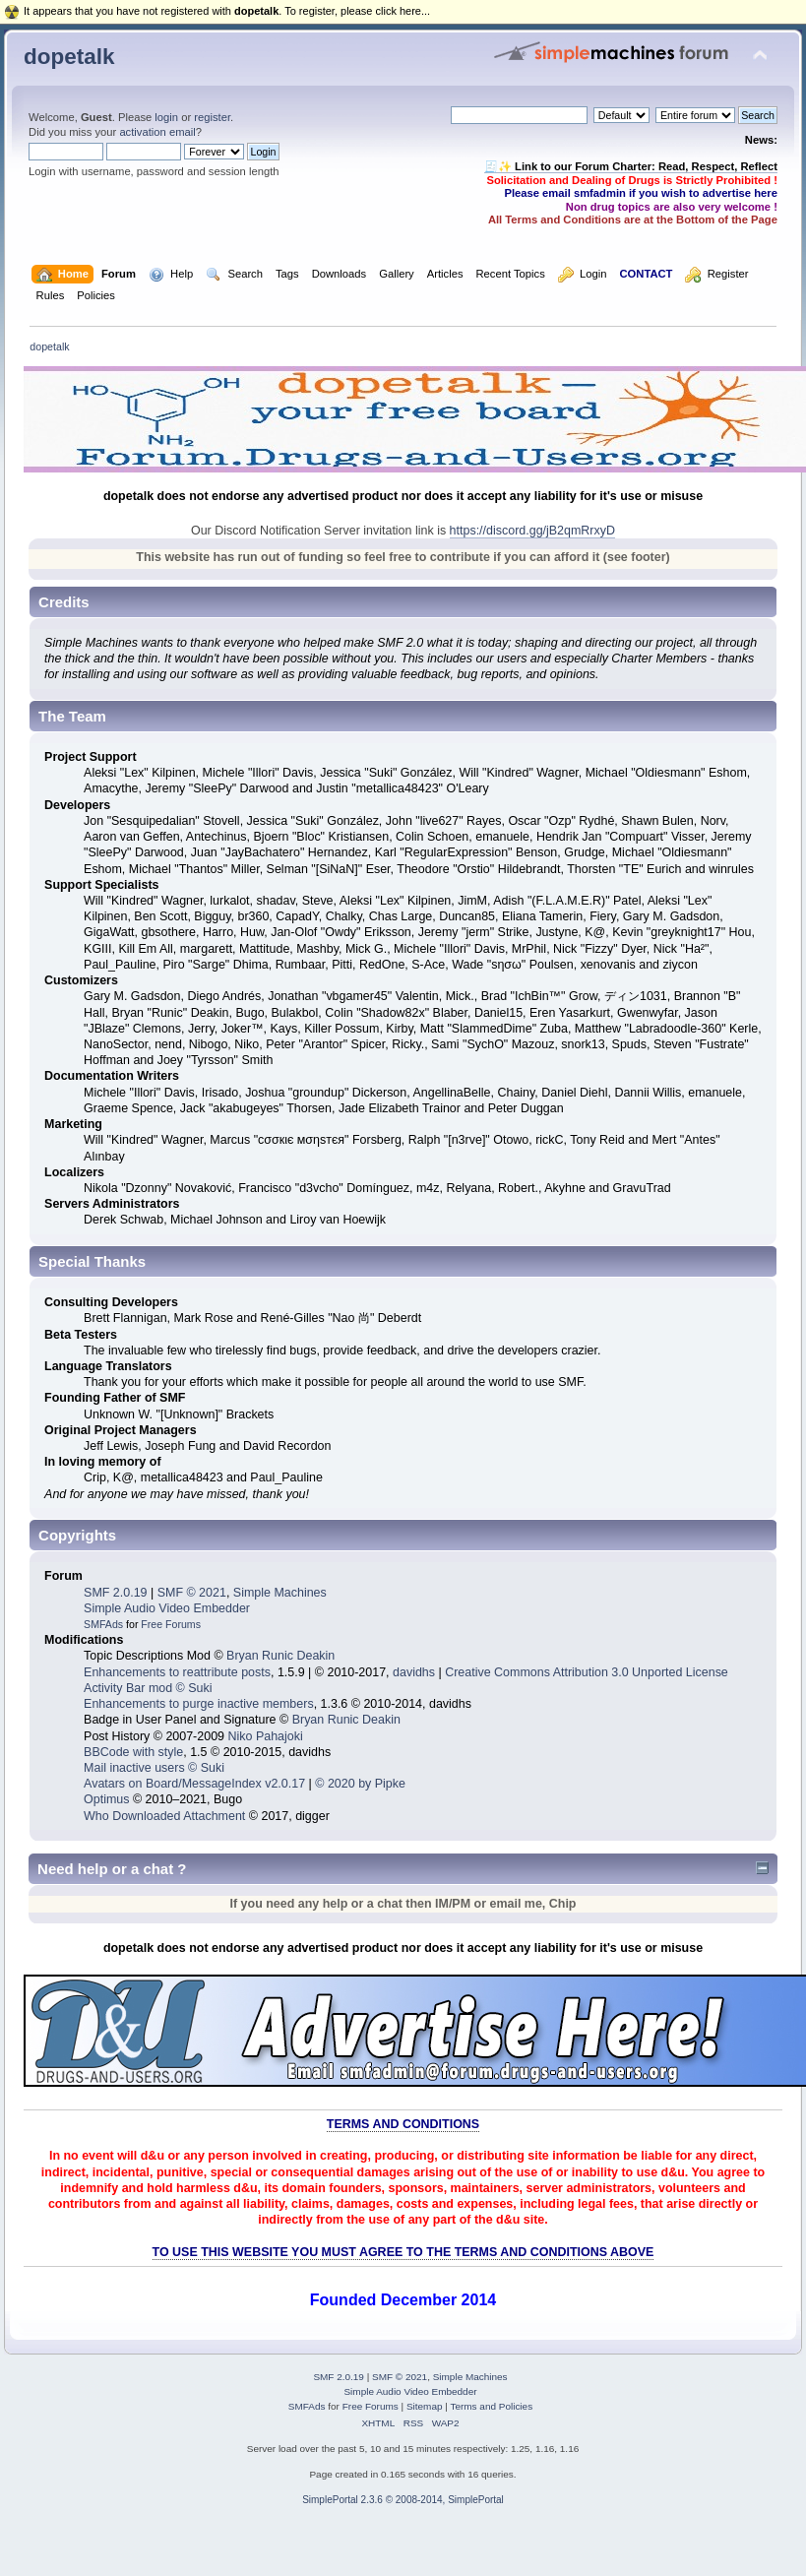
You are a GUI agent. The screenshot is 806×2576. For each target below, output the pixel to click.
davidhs (414, 1672)
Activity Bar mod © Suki (148, 1688)
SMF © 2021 (191, 1593)
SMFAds (103, 1624)
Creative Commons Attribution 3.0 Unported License (586, 1672)
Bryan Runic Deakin (280, 1656)
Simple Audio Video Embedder (167, 1608)
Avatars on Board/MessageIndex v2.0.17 (194, 1784)
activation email (157, 132)
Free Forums (171, 1624)
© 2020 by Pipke (360, 1784)
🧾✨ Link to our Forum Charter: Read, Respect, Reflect (630, 166)
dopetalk (69, 56)
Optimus (106, 1799)
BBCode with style (133, 1752)
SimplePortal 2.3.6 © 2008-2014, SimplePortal (403, 2499)
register (212, 117)
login (166, 117)
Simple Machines (280, 1593)
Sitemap (424, 2406)
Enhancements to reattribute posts (177, 1672)
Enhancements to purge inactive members (199, 1704)
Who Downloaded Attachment (164, 1816)
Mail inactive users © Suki (154, 1768)
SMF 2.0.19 (115, 1593)
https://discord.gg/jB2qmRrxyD (532, 530)
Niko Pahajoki (264, 1736)
